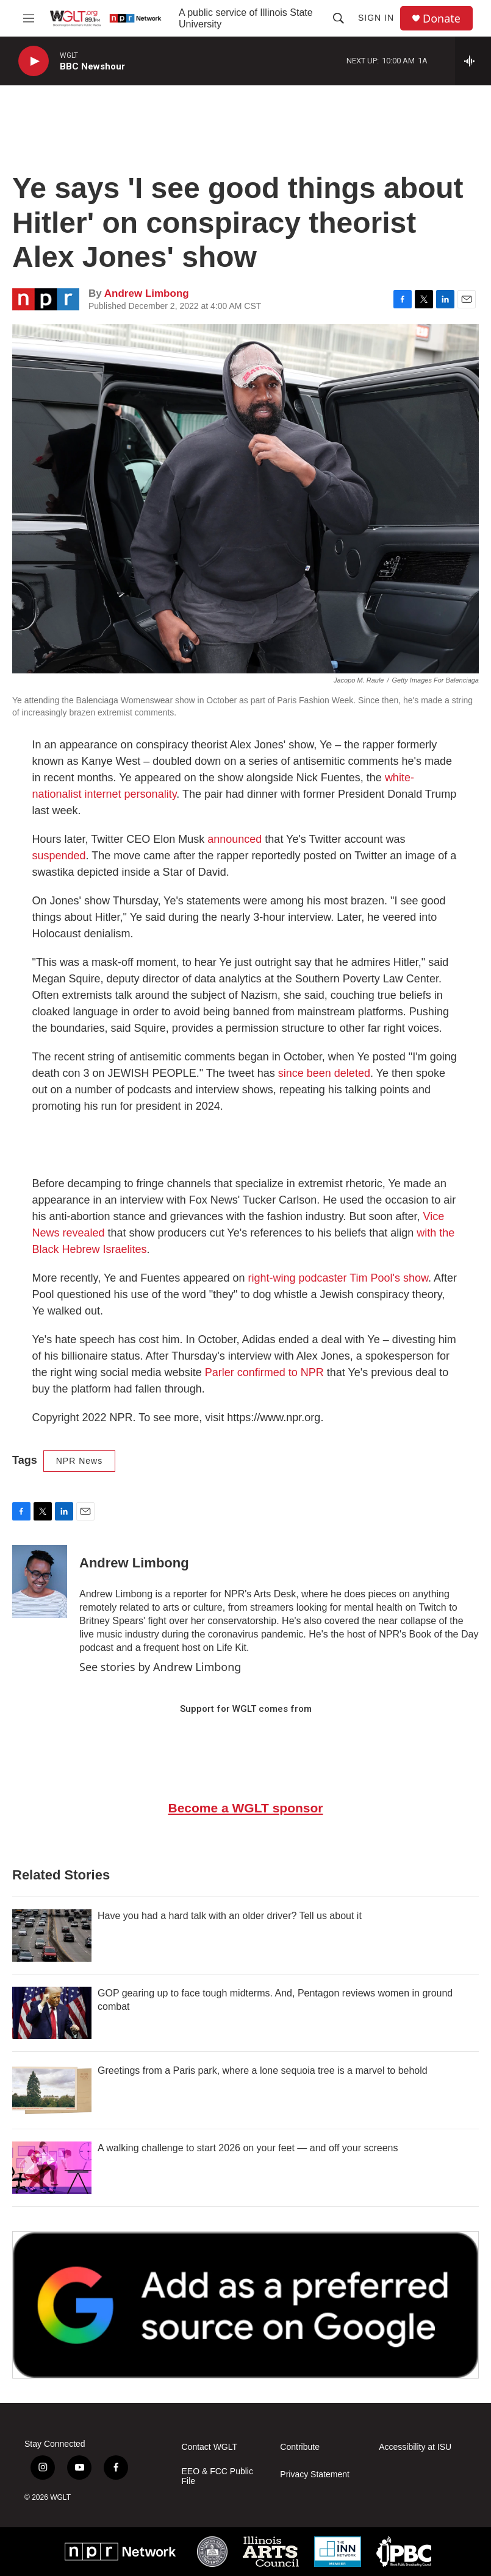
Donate (442, 18)
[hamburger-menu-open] (28, 18)
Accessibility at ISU (415, 2447)
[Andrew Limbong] (39, 1581)
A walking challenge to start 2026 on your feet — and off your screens (248, 2148)
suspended (59, 856)
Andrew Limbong (146, 293)
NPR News (79, 1461)
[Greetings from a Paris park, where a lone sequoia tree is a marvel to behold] (51, 2090)
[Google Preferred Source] (245, 2305)
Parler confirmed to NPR (264, 1372)
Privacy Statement (314, 2474)
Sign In (376, 18)
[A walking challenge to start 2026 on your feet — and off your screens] (51, 2167)
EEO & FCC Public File (217, 2476)
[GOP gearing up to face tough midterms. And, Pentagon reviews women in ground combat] (51, 2013)
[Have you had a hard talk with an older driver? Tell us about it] (51, 1935)
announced (234, 839)
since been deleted (324, 1073)
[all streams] (473, 61)
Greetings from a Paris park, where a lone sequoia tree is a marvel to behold (263, 2070)
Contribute (300, 2447)
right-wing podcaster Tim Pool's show (338, 1278)
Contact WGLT (210, 2447)
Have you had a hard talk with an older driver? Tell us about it (230, 1916)
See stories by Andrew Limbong (160, 1666)
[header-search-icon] (338, 18)
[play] (33, 61)
